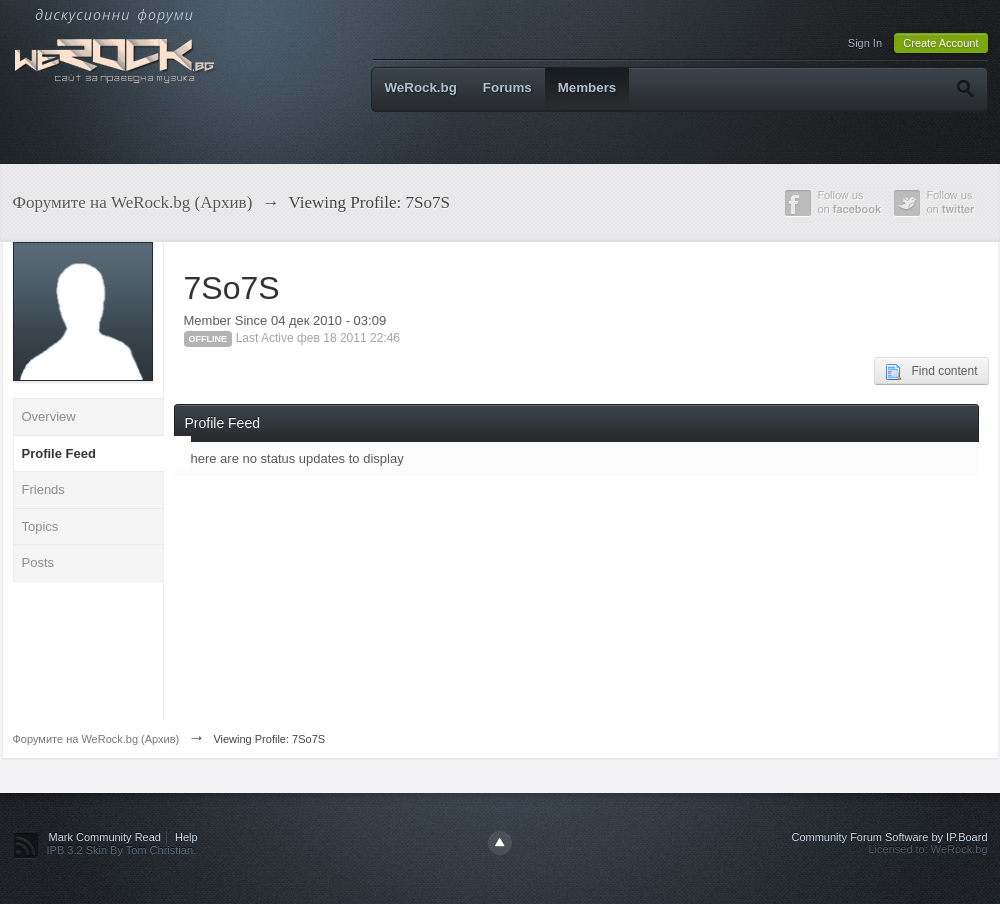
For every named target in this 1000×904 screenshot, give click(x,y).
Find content (931, 372)
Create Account (940, 43)
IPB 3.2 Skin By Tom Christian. (122, 850)
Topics (40, 526)
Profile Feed (59, 453)
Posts (38, 562)
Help (186, 837)
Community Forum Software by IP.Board (889, 837)
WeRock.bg (421, 87)
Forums (507, 87)
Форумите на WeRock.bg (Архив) (96, 739)
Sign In (865, 43)
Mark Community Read (105, 837)
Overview (49, 416)
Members (587, 87)
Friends (43, 489)
